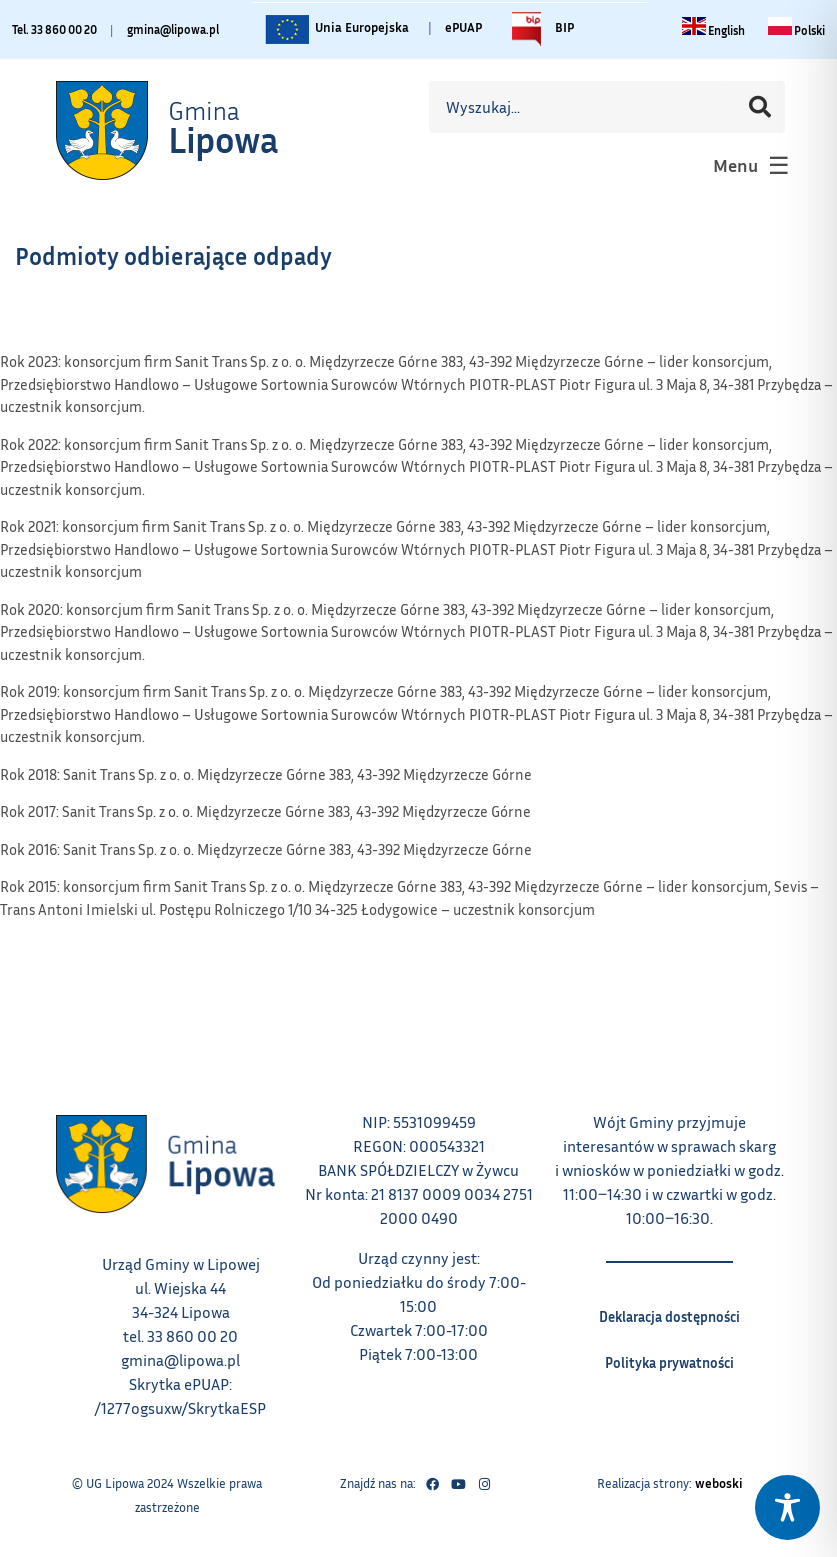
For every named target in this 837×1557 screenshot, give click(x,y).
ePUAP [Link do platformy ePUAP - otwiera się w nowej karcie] (463, 27)
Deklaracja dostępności (669, 1309)
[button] (749, 165)
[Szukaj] (760, 107)
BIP (538, 29)
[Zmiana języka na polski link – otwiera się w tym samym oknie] (796, 30)
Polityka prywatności (669, 1355)
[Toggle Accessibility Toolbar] (787, 1507)
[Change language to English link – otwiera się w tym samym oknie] (713, 30)
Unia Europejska (335, 29)
